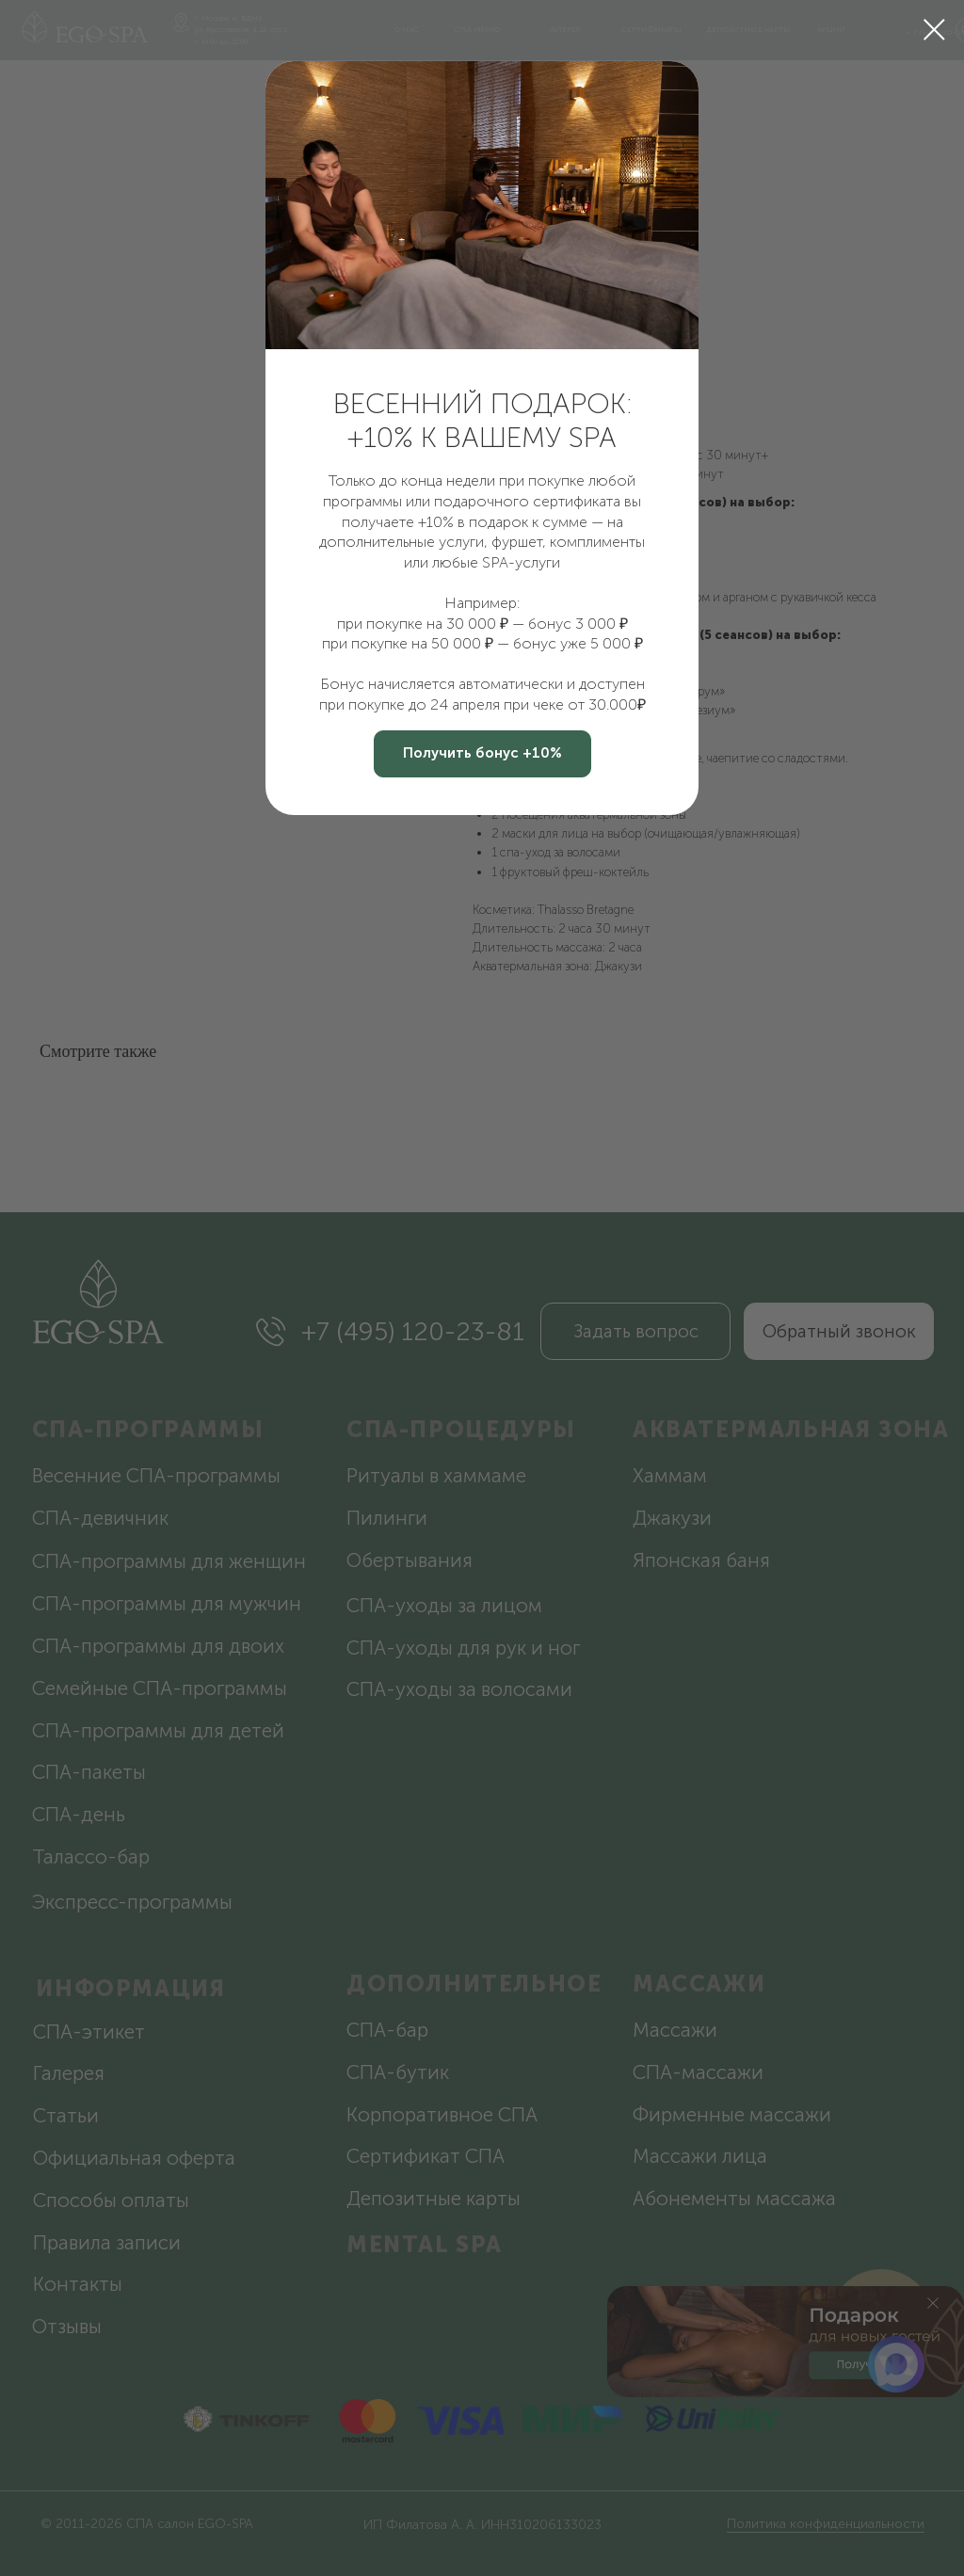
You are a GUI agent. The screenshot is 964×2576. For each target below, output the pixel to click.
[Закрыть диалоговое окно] (934, 29)
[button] (482, 753)
